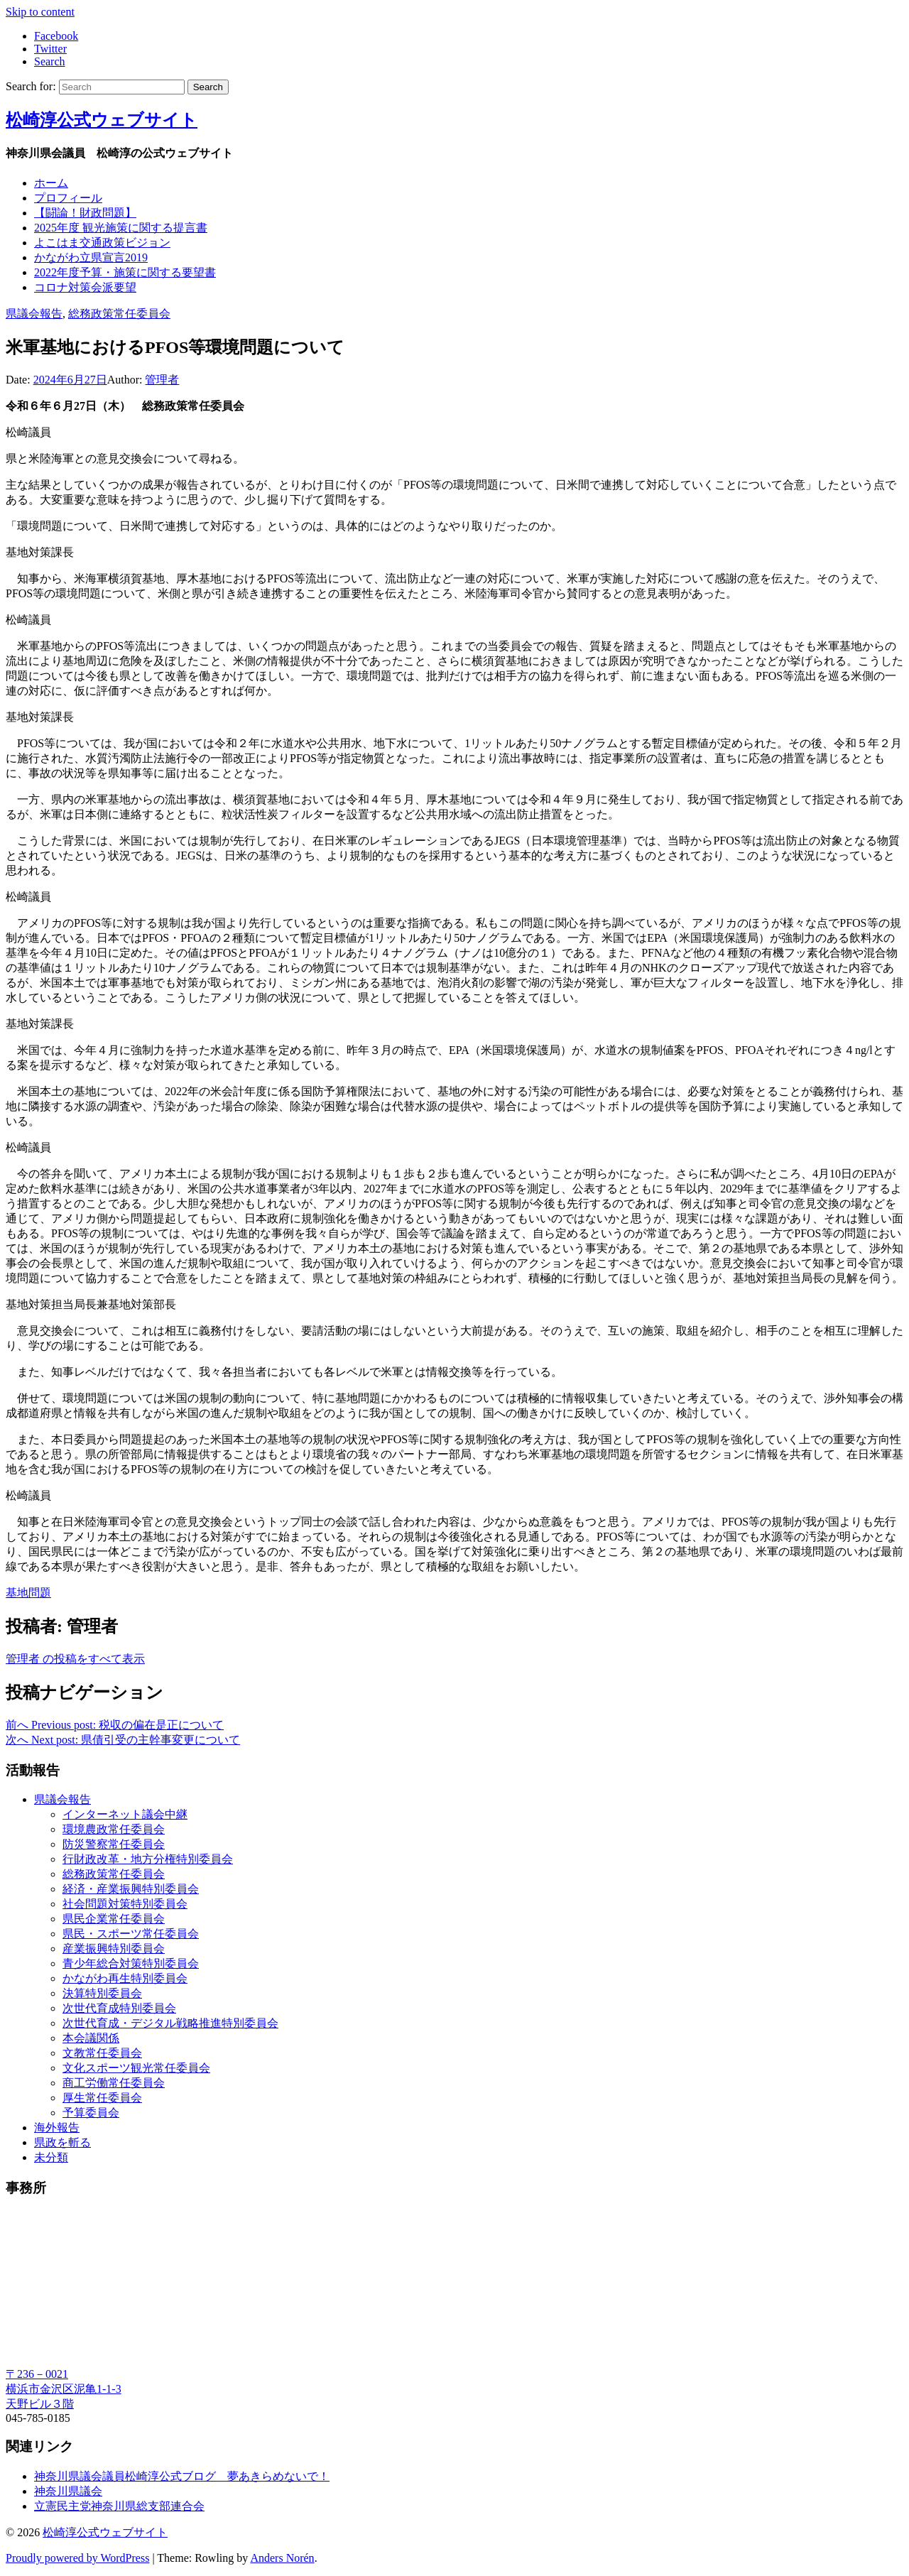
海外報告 (57, 2127)
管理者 (162, 380)
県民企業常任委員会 (113, 1919)
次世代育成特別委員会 (119, 2008)
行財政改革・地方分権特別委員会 (147, 1859)
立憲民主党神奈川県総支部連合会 (119, 2506)
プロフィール (68, 198)
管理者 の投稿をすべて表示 (75, 1659)
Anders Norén (282, 2558)
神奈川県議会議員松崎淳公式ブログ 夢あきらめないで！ (182, 2476)
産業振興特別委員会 (113, 1948)
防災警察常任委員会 (113, 1844)
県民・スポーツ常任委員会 (130, 1934)
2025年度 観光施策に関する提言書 (120, 228)
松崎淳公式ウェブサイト (101, 120)
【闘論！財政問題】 (85, 213)
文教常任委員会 (102, 2053)
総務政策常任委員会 (119, 314)
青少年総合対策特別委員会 (130, 1963)
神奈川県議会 (68, 2491)
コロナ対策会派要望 (85, 287)
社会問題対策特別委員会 (124, 1904)
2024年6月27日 (70, 380)
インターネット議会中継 (124, 1814)
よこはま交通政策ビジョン (102, 243)
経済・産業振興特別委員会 (130, 1889)
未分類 (51, 2157)
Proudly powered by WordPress (77, 2558)
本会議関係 (90, 2038)
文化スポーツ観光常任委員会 (136, 2068)
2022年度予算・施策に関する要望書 (125, 272)
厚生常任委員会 (102, 2098)
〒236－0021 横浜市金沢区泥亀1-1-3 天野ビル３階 (63, 2389)
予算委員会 (90, 2113)
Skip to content (40, 12)
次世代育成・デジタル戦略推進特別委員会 (170, 2023)
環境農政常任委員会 (113, 1829)
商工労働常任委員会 (113, 2083)
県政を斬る (62, 2142)
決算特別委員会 (102, 1993)
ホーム (51, 183)
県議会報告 (34, 314)
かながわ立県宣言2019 (91, 257)
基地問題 (28, 1593)
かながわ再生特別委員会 (124, 1978)
